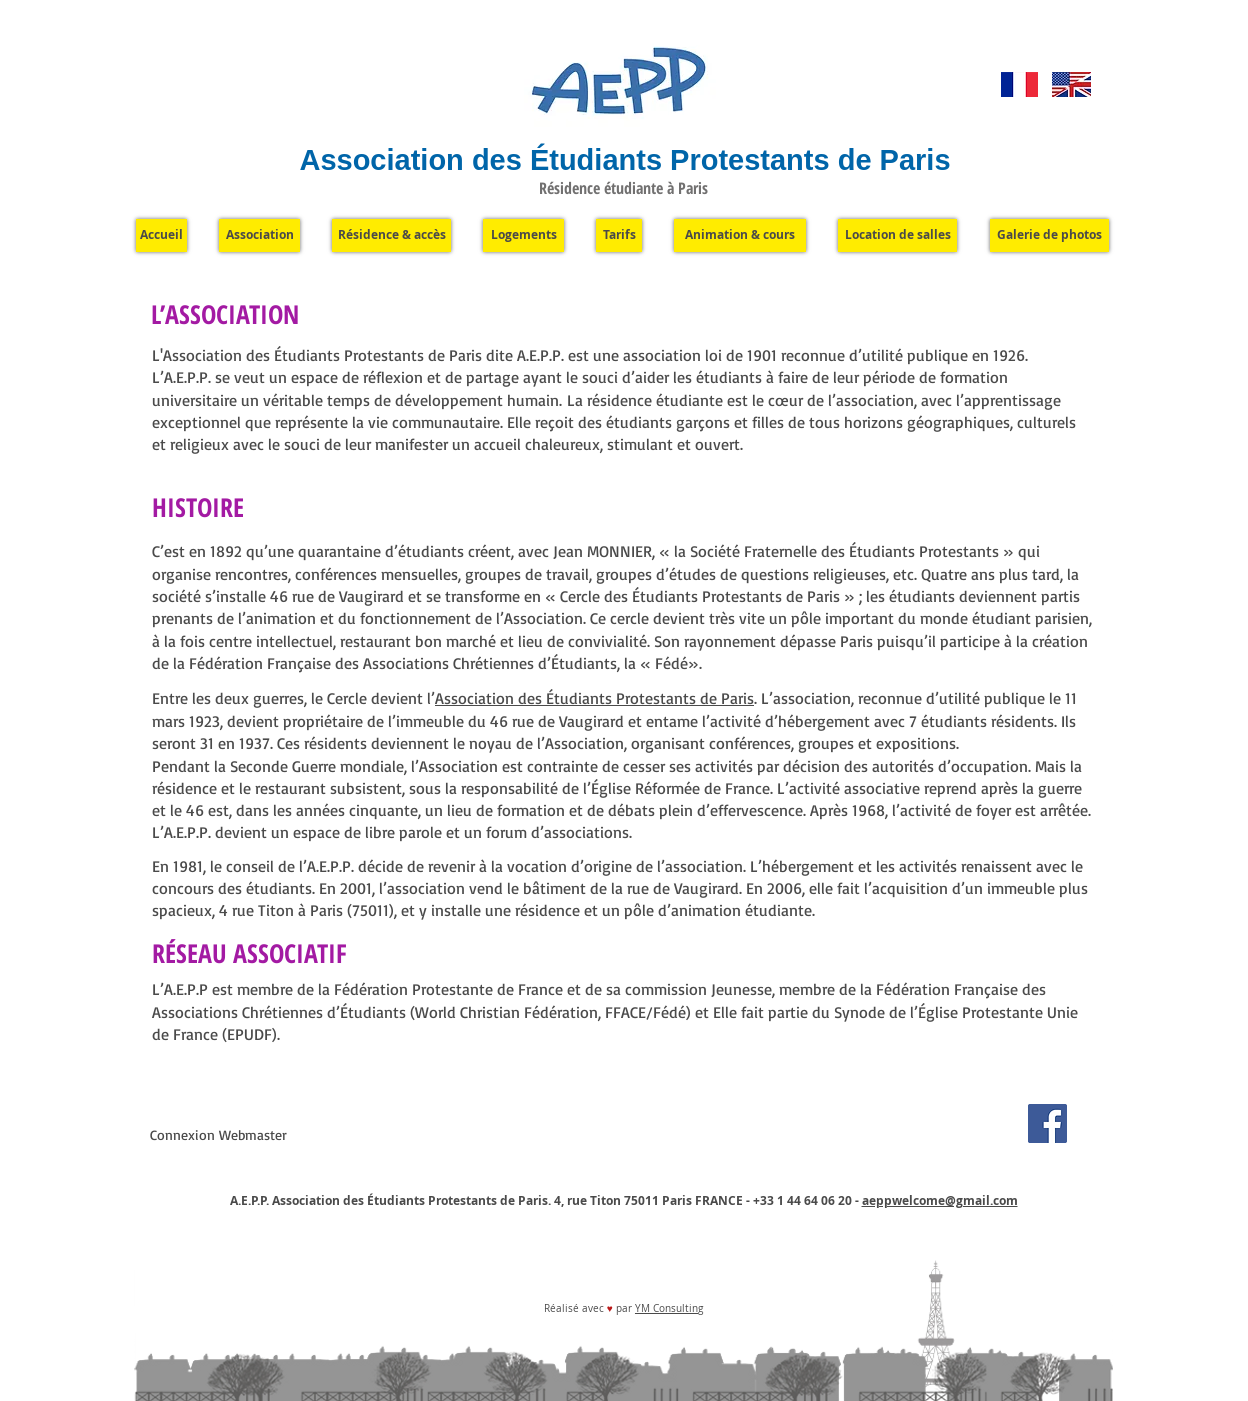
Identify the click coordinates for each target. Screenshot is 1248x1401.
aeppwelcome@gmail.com (940, 1200)
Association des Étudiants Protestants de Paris (594, 698)
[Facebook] (1047, 1123)
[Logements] (523, 235)
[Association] (259, 235)
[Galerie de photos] (1049, 235)
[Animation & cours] (740, 235)
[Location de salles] (897, 235)
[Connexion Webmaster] (218, 1134)
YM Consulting (669, 1308)
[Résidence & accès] (391, 235)
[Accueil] (161, 235)
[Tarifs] (619, 235)
